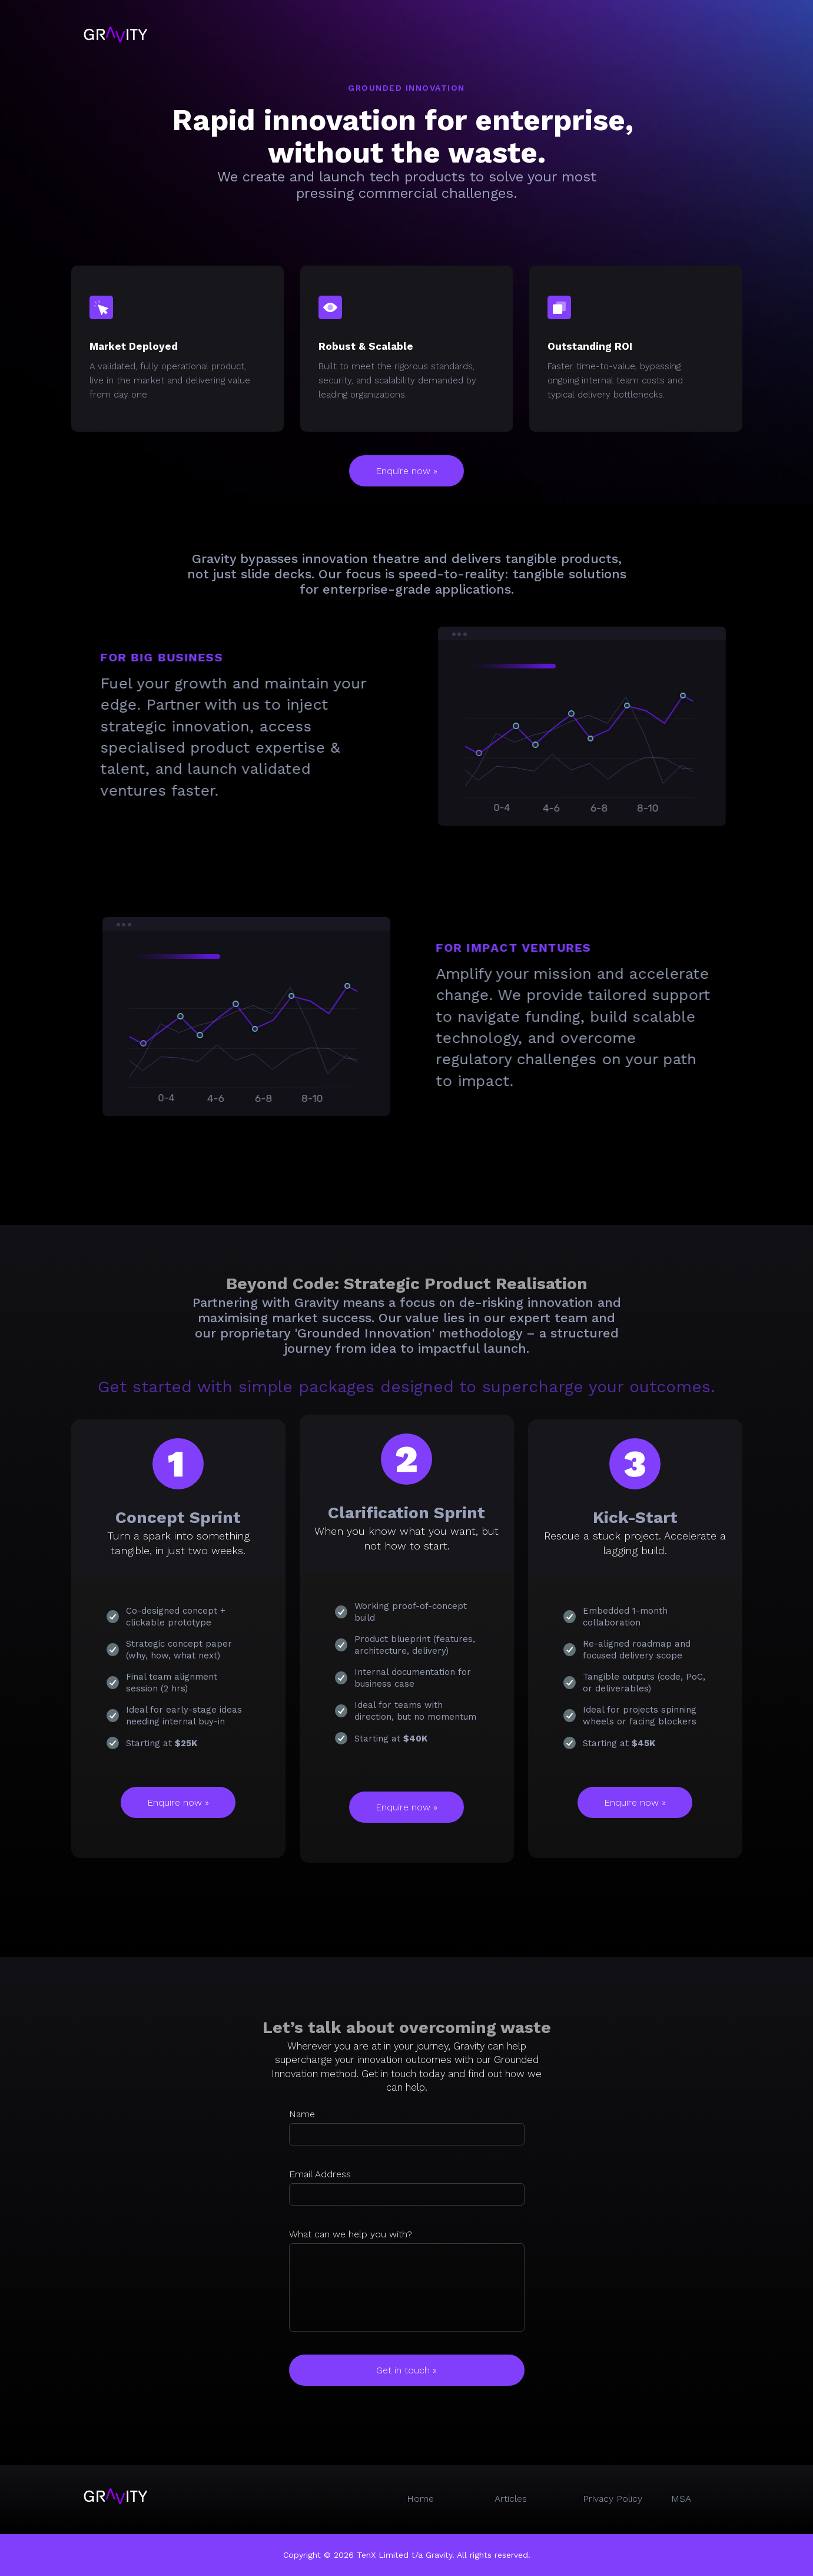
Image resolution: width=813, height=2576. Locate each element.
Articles (511, 2498)
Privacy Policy (612, 2498)
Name (302, 2114)
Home (420, 2498)
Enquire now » (406, 470)
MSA (681, 2498)
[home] (115, 34)
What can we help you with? (350, 2234)
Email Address (320, 2174)
